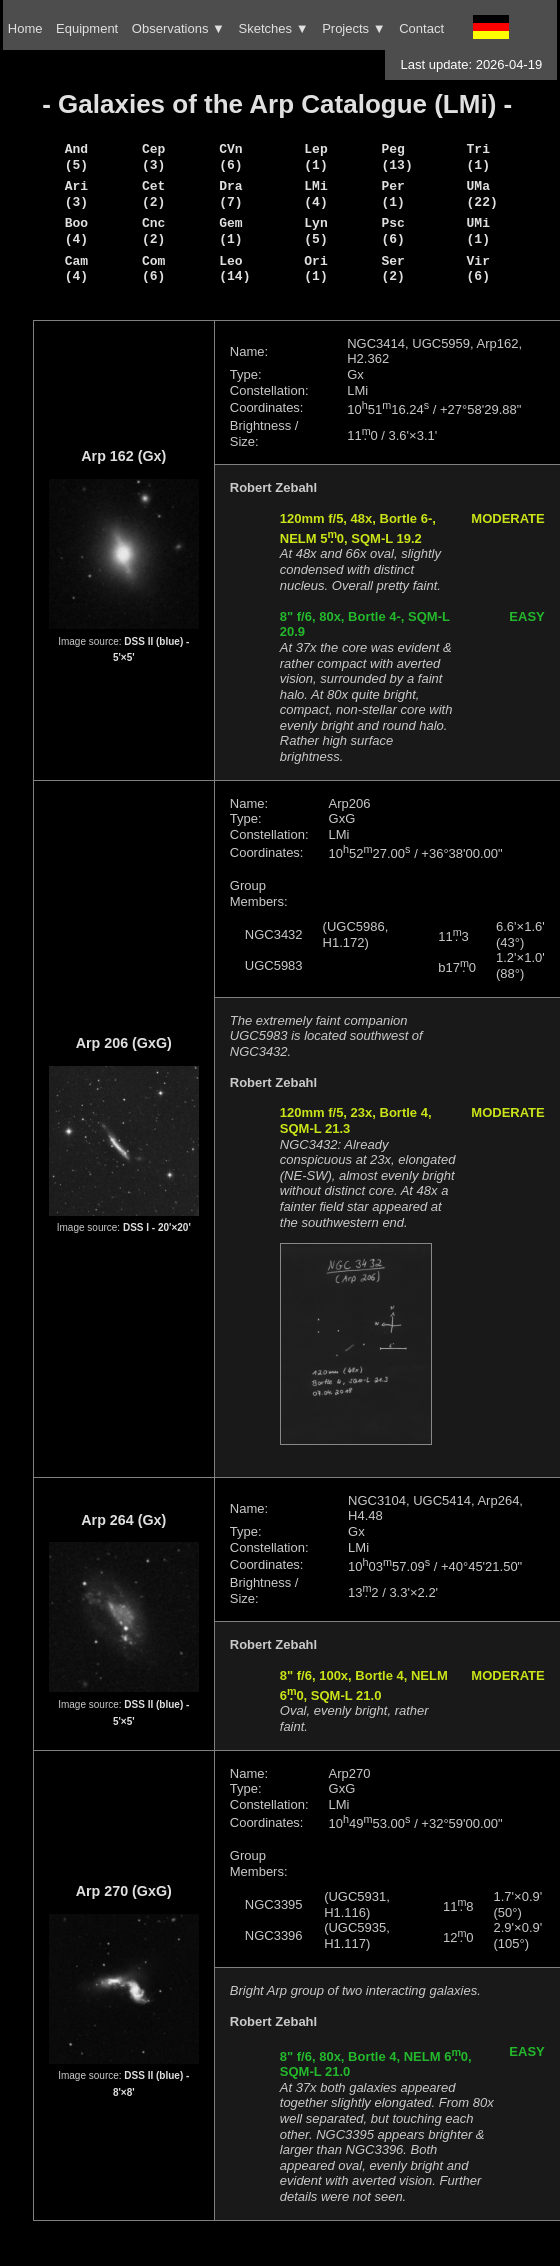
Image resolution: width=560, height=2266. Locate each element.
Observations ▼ (178, 28)
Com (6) (153, 269)
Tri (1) (478, 157)
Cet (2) (153, 194)
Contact (421, 28)
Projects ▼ (353, 28)
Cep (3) (153, 157)
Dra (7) (230, 194)
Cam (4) (76, 269)
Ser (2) (393, 269)
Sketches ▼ (274, 28)
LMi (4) (315, 194)
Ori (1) (315, 269)
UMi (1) (478, 231)
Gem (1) (230, 231)
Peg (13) (397, 157)
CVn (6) (230, 157)
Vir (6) (478, 269)
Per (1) (393, 194)
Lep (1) (315, 157)
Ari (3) (76, 194)
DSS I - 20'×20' (157, 1227)
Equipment (87, 28)
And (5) (76, 157)
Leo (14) (234, 269)
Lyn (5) (315, 231)
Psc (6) (393, 231)
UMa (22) (482, 194)
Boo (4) (76, 231)
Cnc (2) (153, 231)
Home (25, 28)
